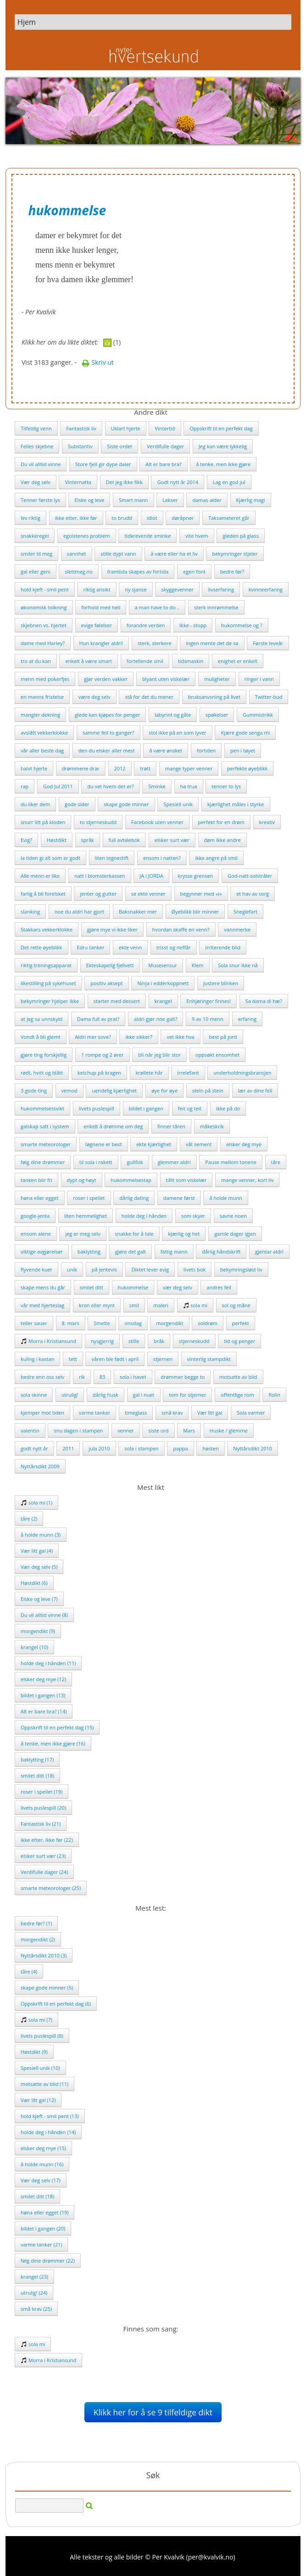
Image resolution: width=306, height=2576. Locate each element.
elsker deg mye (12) (43, 1679)
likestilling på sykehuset (48, 983)
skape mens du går (43, 1287)
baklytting (89, 1251)
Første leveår (268, 643)
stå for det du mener (149, 696)
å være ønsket (165, 750)
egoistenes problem (86, 535)
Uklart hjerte (125, 428)
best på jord (223, 1036)
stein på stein (207, 1090)
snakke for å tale (134, 1233)
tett (73, 1358)
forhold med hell (100, 607)
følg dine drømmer (43, 1162)
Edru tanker (90, 947)
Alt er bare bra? (163, 464)
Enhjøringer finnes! (208, 1001)
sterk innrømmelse (216, 607)
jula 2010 (99, 1448)
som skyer (193, 1215)
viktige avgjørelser (42, 1251)
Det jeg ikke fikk (124, 482)
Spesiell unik (178, 804)
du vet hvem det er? (110, 786)
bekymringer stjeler (234, 553)
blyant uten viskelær (165, 678)
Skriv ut (98, 362)
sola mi (195, 1305)
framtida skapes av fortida (138, 571)
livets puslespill (96, 1108)
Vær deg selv (35, 482)
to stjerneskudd (98, 822)
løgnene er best (103, 1144)
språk (87, 839)
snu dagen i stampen (78, 1430)
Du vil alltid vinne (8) (44, 1614)
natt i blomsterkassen (99, 875)
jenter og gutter (98, 893)
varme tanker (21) (41, 2244)
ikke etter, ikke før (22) (47, 1839)
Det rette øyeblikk (41, 947)
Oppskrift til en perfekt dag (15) (57, 1727)
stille (133, 1341)
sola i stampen (141, 1448)
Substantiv (80, 446)
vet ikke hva (180, 1036)
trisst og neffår (173, 947)
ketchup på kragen (99, 1072)
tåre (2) (29, 1518)
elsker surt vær (172, 839)
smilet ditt (91, 1287)
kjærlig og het (184, 1233)
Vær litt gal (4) (37, 1550)
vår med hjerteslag (42, 1305)
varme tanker (95, 1412)
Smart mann (133, 499)
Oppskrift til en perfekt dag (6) (56, 2003)
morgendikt (169, 1323)
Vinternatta (78, 482)
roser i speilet (89, 1197)
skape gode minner (126, 804)
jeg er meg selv (82, 1233)
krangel (163, 1001)
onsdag (132, 1323)
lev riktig (30, 517)
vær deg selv (177, 1287)
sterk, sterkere (155, 643)
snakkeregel (35, 535)
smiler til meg (36, 553)
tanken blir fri (36, 1179)
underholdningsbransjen (242, 1072)
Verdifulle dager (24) (44, 1871)
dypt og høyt (81, 1179)
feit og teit (190, 1108)
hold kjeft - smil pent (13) (50, 2116)
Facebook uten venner (157, 822)
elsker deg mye (243, 1144)
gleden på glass (240, 535)
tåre (276, 1162)
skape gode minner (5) (47, 1987)
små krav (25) (36, 2308)
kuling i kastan (37, 1358)
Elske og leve (89, 499)
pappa (180, 1448)
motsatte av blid (238, 1376)
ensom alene (36, 1233)
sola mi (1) (36, 1502)
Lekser (170, 499)
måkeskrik (212, 1126)
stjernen (162, 1358)
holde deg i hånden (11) (48, 1663)
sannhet (76, 553)
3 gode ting (34, 1090)
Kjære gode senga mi (245, 732)
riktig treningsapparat (46, 965)
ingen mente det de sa (212, 643)
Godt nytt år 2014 (177, 482)
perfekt (240, 1323)
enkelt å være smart (88, 661)
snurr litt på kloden (43, 822)
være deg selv (94, 696)
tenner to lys (226, 786)
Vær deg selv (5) (39, 1566)
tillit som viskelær (186, 1179)
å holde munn (225, 1197)
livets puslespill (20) (43, 1807)
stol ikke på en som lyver (177, 732)
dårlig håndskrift (221, 1251)
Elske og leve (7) (39, 1598)
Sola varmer (251, 1412)
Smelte (102, 1323)
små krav (172, 1412)
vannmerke (237, 929)
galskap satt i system (45, 1126)
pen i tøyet (242, 750)
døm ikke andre (222, 839)
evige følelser (96, 625)
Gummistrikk (258, 714)
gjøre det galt (130, 1251)
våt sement (199, 1144)
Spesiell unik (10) (40, 2067)
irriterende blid (222, 947)
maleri (160, 1305)
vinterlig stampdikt (209, 1358)
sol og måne (236, 1305)
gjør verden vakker (106, 678)
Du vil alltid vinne (41, 464)
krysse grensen (195, 875)
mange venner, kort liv (247, 1179)
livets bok (195, 1269)
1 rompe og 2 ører (102, 1054)
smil (134, 1305)
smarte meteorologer (46, 1144)
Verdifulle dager (165, 446)
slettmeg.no (79, 571)
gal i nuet (144, 1394)
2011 (68, 1448)
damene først (179, 1197)
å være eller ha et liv (173, 553)
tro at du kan (36, 661)
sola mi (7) (36, 2019)
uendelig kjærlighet (114, 1090)
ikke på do (228, 1108)
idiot (152, 517)
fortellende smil (145, 661)
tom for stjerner (187, 1394)
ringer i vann (259, 678)
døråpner (183, 517)
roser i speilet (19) (41, 1791)
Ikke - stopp (192, 625)
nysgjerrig (102, 1341)
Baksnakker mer (138, 911)
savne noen (233, 1215)
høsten (210, 1448)
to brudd (121, 517)
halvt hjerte (34, 768)
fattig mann (174, 1251)
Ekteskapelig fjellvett (110, 965)
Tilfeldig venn (36, 428)
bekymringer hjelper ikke (50, 1001)
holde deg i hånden (144, 1215)
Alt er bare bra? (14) (44, 1711)
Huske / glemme (229, 1430)
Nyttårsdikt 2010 (252, 1448)
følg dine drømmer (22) (48, 2260)
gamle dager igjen (235, 1233)
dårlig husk (105, 1394)
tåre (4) (29, 1971)
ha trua (188, 786)
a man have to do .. (157, 607)
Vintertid (165, 428)
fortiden (206, 750)
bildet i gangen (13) (43, 1695)
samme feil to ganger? (108, 732)
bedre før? (232, 571)
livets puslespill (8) (42, 2035)
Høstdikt (57, 839)
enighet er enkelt (237, 661)
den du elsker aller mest (106, 750)
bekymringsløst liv (241, 1269)
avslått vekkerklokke (44, 732)
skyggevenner (177, 589)
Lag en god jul (229, 482)
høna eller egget (40, 1197)
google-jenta (35, 1215)
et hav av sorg (252, 893)
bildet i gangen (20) (43, 2228)
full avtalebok (124, 839)
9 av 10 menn (207, 1018)
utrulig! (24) (34, 2292)
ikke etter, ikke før (76, 517)
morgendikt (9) (38, 1631)
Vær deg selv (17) (41, 2180)
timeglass (136, 1412)
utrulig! (69, 1394)
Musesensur (162, 965)
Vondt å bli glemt (41, 1036)
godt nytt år (34, 1448)
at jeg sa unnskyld (41, 1018)
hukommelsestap (131, 1179)
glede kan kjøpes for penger (107, 714)
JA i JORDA (151, 875)
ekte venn (130, 947)
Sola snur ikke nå (238, 965)
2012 (120, 768)
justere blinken (220, 983)
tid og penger (239, 1341)
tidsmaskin (191, 661)
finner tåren (171, 1126)
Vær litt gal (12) (38, 2099)
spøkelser (217, 714)
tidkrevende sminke (147, 535)
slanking (30, 911)
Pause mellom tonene (230, 1162)
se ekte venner (148, 893)
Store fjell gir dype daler (103, 464)
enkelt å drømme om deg (113, 1126)
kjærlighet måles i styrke (235, 804)
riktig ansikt (96, 589)
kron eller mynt (97, 1305)
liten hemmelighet (85, 1215)
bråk (159, 1341)
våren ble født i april (115, 1358)
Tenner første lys (40, 499)
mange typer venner (189, 768)
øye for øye (164, 1090)
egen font (194, 571)
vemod (69, 1090)
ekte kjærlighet (153, 1144)
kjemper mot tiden (42, 1412)
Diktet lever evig (150, 1269)
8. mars (70, 1323)
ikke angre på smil (216, 857)
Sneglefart (245, 911)
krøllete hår (149, 1072)
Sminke (157, 786)
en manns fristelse (42, 696)
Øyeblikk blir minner (195, 911)
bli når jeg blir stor (159, 1054)
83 (103, 1376)
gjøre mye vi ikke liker (112, 929)
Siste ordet (119, 446)
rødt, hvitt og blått (42, 1072)
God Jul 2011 (58, 786)
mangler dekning (40, 714)
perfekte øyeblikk (247, 768)
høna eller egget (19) (44, 2212)
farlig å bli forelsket (43, 893)
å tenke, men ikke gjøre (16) (53, 1743)
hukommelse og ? (241, 625)
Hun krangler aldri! (101, 643)
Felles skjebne (37, 446)
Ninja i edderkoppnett (163, 983)
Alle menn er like (40, 875)
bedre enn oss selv (42, 1376)
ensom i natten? (162, 857)
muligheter (217, 678)
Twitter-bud (269, 696)
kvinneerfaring (266, 589)
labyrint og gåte (173, 714)
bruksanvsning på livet (214, 696)
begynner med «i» (201, 893)
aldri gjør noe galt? (155, 1018)
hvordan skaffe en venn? (181, 929)
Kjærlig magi (250, 499)
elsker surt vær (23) (43, 1855)
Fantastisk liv (81, 428)
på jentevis (104, 1269)
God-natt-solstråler (250, 875)
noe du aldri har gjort (79, 911)
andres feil (218, 1287)
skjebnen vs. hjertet (44, 625)
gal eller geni (35, 571)
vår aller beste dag (42, 750)
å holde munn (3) (41, 1534)
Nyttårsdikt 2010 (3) (44, 1955)
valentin (30, 1430)
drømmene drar (81, 768)
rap (24, 786)
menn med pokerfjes (45, 678)
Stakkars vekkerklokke (46, 929)
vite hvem (196, 535)
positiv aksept (106, 983)
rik (82, 1376)
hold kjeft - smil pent (45, 589)
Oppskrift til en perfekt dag (221, 428)
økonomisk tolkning (44, 607)
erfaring (247, 1018)
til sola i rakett (95, 1162)
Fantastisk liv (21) (41, 1823)
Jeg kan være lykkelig (223, 446)
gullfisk (135, 1162)
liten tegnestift (112, 857)
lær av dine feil (255, 1090)
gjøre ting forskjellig (44, 1054)
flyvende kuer (36, 1269)
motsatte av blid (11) (44, 2083)
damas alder (207, 499)
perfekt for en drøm (221, 822)
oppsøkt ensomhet (217, 1054)
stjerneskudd (194, 1341)
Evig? (26, 839)
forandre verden (146, 625)
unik (72, 1269)
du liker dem (35, 804)
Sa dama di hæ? (263, 1001)
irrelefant (188, 1072)
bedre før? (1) (36, 1923)
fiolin (274, 1394)
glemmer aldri (174, 1162)
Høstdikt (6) (34, 1582)
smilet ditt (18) (37, 1775)
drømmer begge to (183, 1376)
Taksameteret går (229, 517)
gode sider (77, 804)
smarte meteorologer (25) (51, 1888)
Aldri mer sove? (93, 1036)
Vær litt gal (210, 1412)
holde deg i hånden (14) (48, 2132)
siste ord (158, 1430)
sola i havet (133, 1376)
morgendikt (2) (38, 1939)
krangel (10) (34, 1647)
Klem (198, 965)
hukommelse (133, 1287)
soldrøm (207, 1323)
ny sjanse (135, 589)
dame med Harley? (43, 643)
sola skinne (34, 1394)
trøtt (145, 768)
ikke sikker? (138, 1036)
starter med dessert (117, 1001)
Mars (189, 1430)
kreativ (267, 822)
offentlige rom (237, 1394)
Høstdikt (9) (34, 2051)
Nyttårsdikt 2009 (40, 1466)
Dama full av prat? (98, 1018)
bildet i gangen (146, 1108)
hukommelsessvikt (42, 1108)
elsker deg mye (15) (43, 2148)
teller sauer (34, 1323)
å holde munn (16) (42, 2164)
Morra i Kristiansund (48, 1341)
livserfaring (221, 589)
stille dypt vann (118, 553)
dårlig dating (134, 1197)
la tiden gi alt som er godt (50, 857)
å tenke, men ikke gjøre (223, 464)
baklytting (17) (37, 1759)
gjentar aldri (269, 1251)
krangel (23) (34, 2276)
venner (125, 1430)
